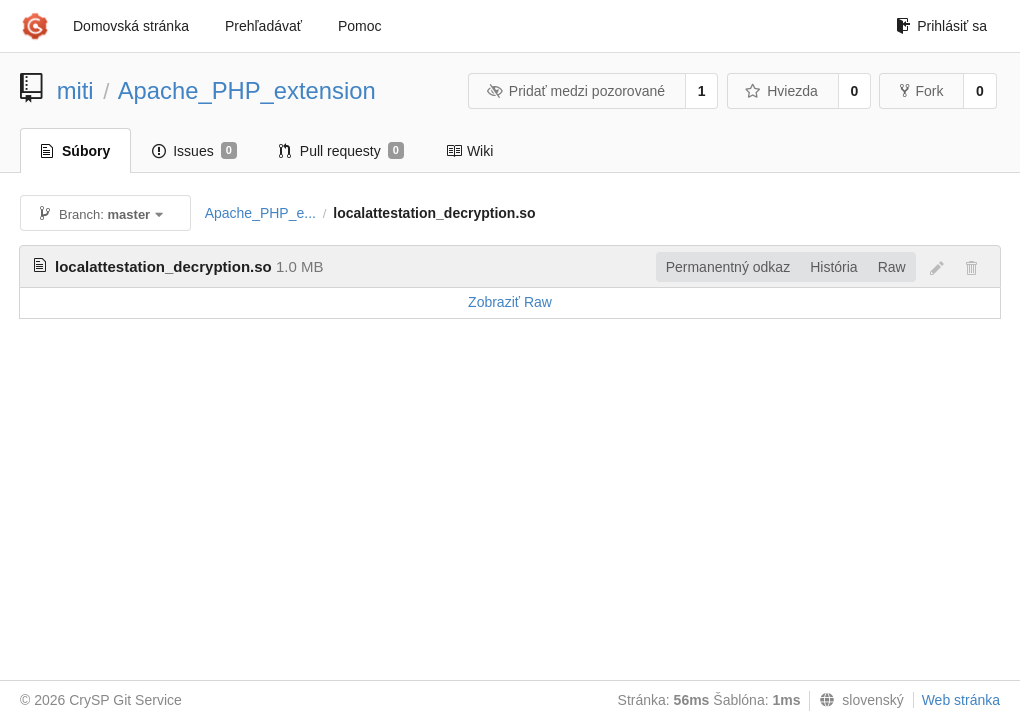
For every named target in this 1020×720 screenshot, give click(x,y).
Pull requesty (341, 151)
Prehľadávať (263, 26)
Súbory (75, 151)
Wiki (469, 151)
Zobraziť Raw (510, 302)
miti (75, 90)
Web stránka (961, 700)
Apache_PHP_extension (247, 90)
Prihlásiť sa (941, 26)
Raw (892, 267)
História (833, 267)
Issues (194, 151)
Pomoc (360, 26)
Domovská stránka (131, 26)
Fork (921, 91)
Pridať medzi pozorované (575, 91)
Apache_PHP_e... (260, 213)
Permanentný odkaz (728, 267)
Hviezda (781, 91)
